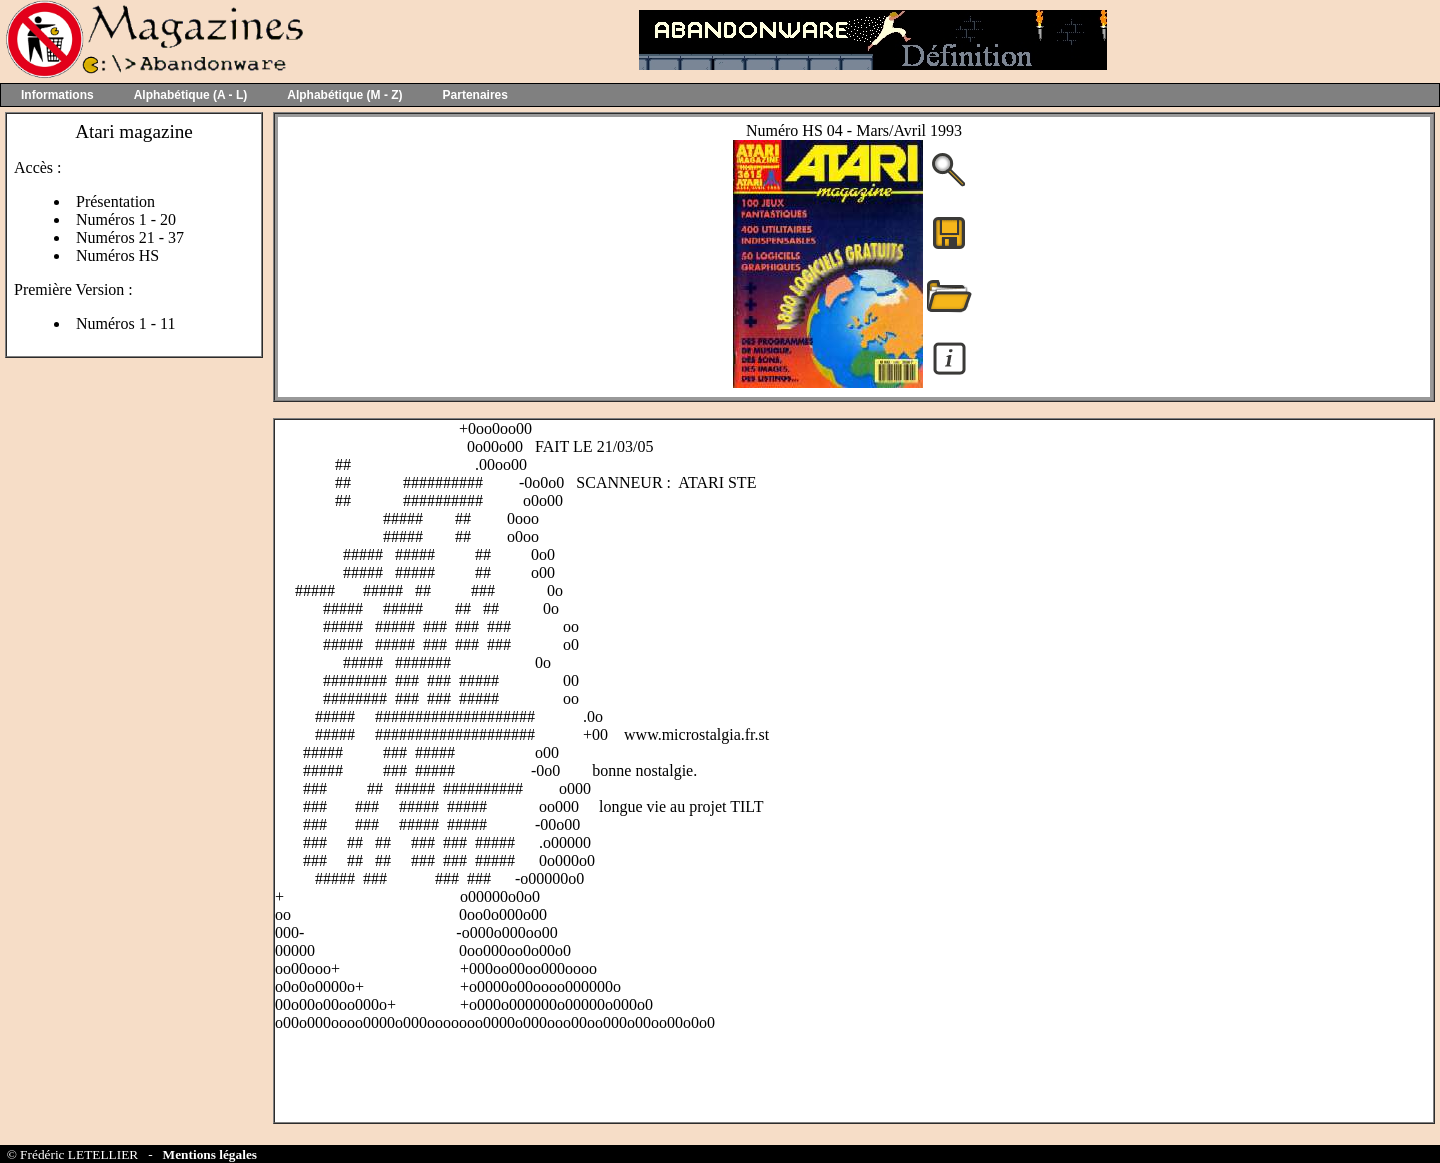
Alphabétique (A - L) (191, 95)
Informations (57, 95)
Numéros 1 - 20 (126, 219)
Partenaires (475, 95)
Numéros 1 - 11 (125, 323)
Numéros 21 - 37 (130, 237)
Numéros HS (117, 255)
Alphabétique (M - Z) (344, 95)
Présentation (115, 201)
